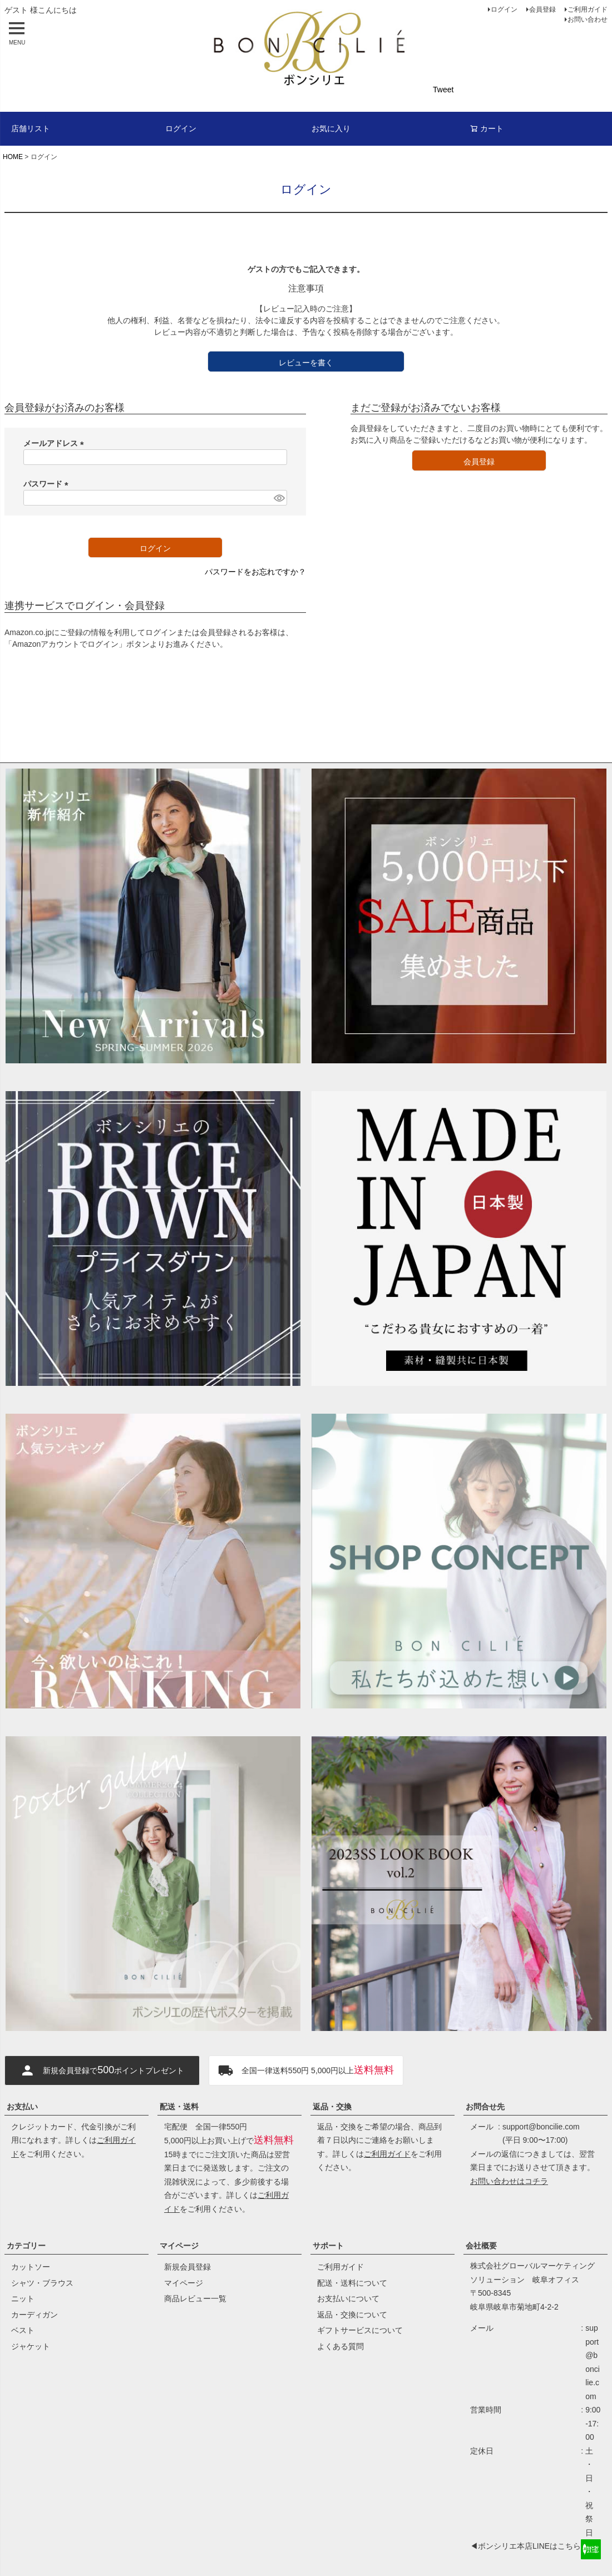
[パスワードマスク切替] (279, 498)
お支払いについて (348, 2298)
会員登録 (542, 9)
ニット (22, 2298)
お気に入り (331, 128)
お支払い (22, 2106)
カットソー (30, 2266)
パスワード (47, 483)
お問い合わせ (587, 19)
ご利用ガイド (587, 9)
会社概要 (481, 2245)
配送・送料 (179, 2106)
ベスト (22, 2330)
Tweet (443, 89)
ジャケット (30, 2346)
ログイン (504, 9)
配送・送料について (352, 2282)
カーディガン (34, 2314)
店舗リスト (30, 128)
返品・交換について (352, 2314)
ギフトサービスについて (360, 2330)
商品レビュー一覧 (195, 2298)
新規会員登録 (187, 2266)
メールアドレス (55, 443)
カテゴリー (26, 2245)
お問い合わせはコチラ (509, 2181)
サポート (328, 2245)
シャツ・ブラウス (42, 2282)
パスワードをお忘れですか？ (255, 571)
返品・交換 (332, 2106)
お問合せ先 (485, 2106)
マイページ (179, 2245)
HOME (13, 157)
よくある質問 (340, 2346)
